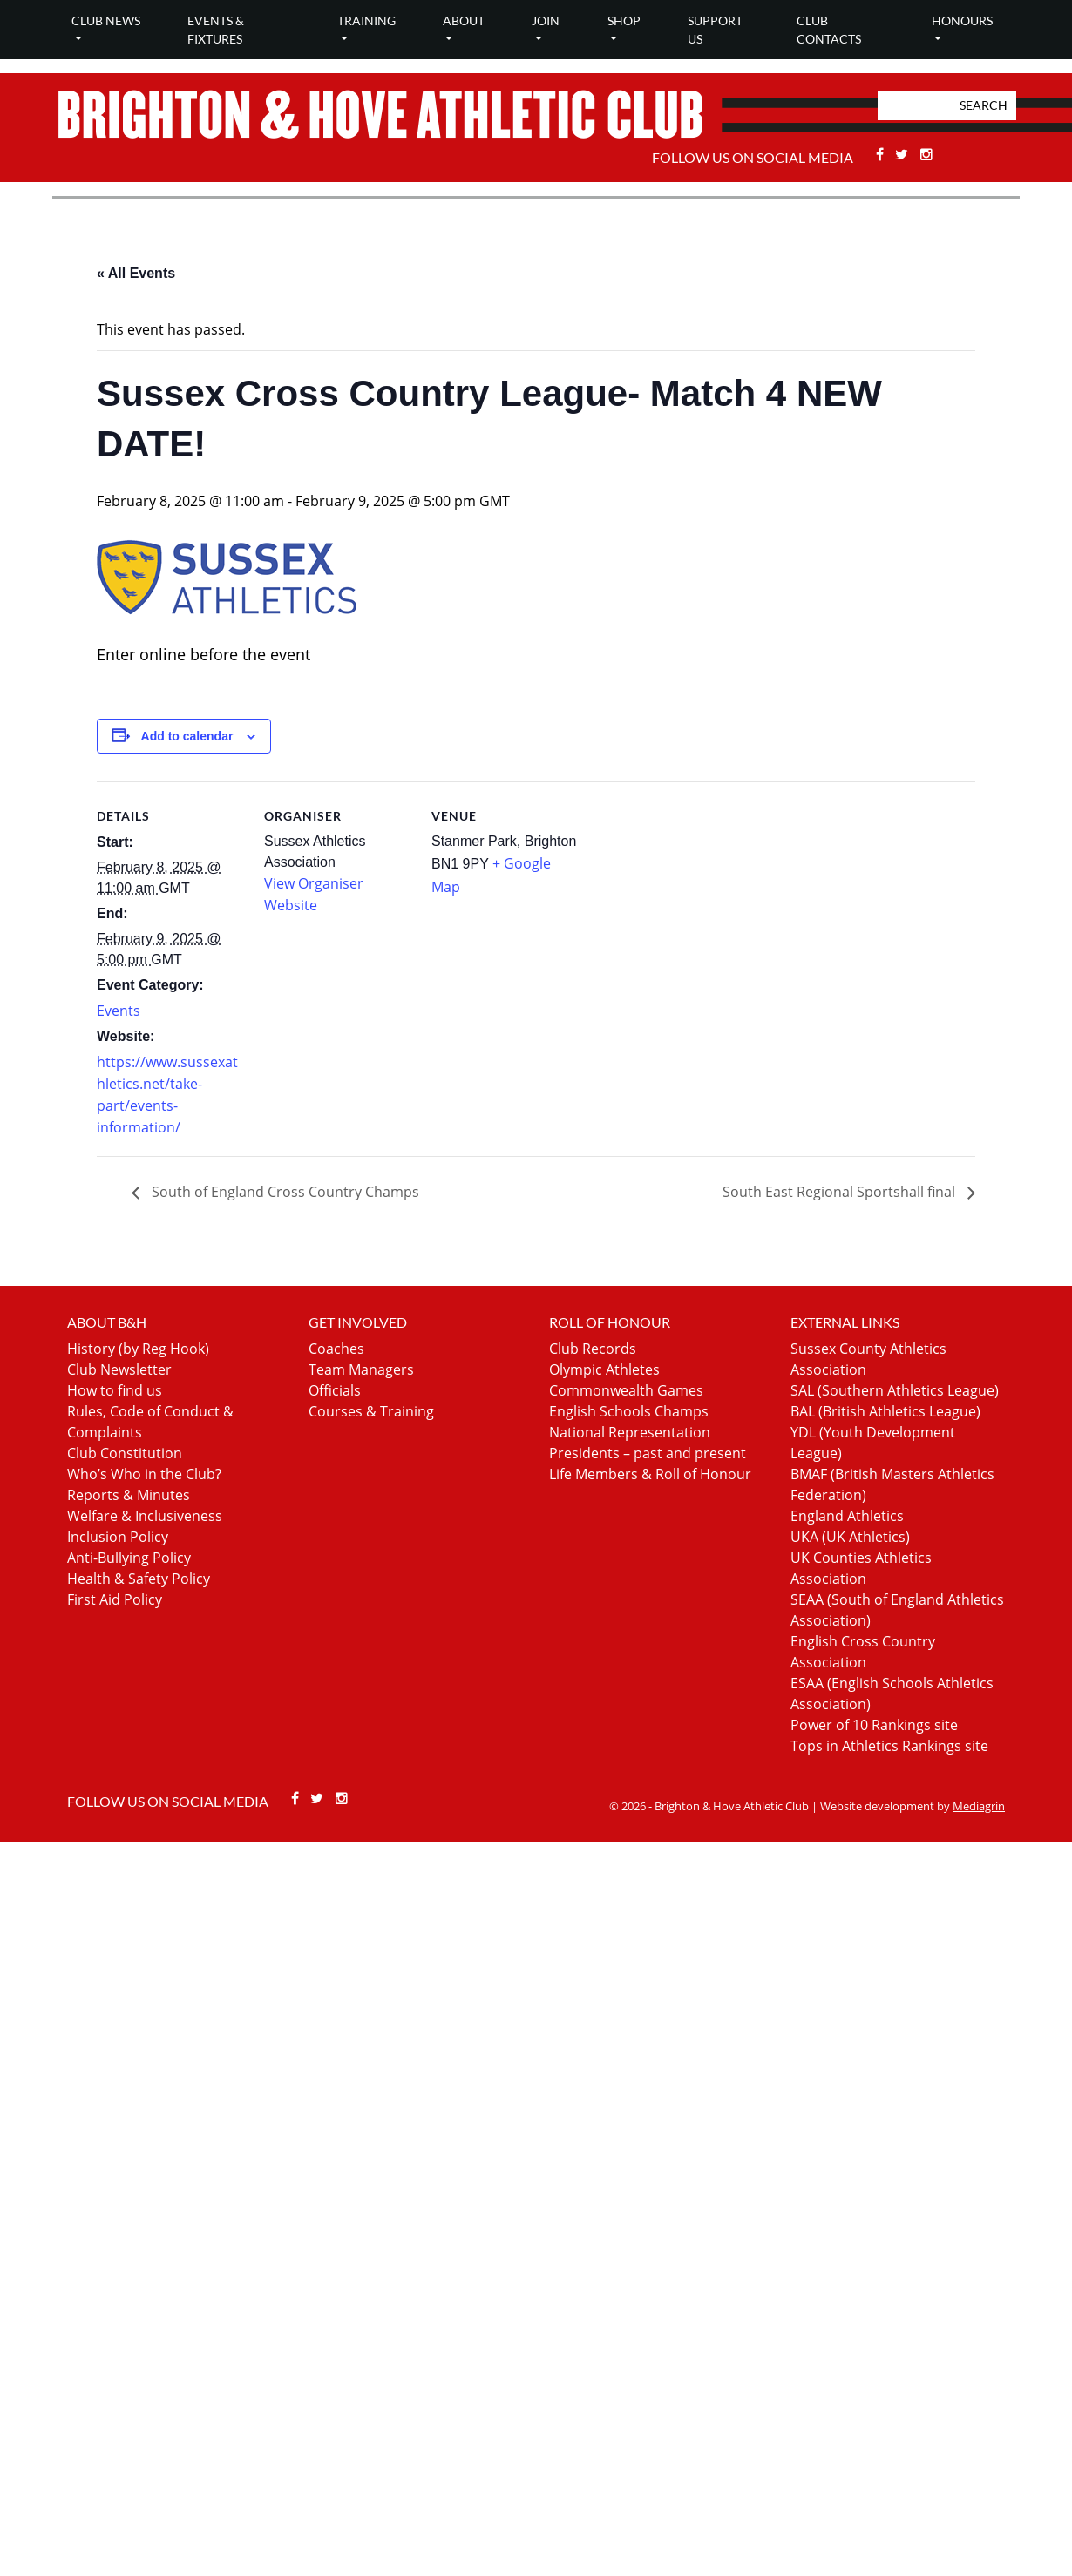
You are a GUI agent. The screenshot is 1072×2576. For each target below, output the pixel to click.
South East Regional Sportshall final (841, 1191)
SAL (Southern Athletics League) (894, 1390)
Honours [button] (962, 20)
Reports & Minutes (128, 1494)
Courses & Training (371, 1411)
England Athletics (847, 1515)
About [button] (464, 20)
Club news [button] (105, 20)
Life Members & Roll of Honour (650, 1474)
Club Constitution (124, 1453)
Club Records (592, 1348)
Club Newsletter (119, 1369)
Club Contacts (829, 29)
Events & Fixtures (215, 29)
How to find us (114, 1390)
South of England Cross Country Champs (283, 1191)
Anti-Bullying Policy (129, 1557)
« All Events (136, 273)
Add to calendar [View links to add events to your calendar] (187, 736)
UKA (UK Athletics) (850, 1536)
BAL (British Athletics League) (885, 1411)
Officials (335, 1390)
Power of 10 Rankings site (874, 1724)
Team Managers (361, 1369)
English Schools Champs (629, 1411)
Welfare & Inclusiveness (144, 1515)
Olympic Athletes (604, 1369)
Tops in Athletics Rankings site (889, 1745)
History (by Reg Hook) (138, 1348)
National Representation (629, 1432)
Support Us (715, 29)
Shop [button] (624, 20)
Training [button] (366, 20)
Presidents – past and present (647, 1453)
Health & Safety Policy (138, 1578)
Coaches (336, 1348)
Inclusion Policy (117, 1536)
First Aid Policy (114, 1599)
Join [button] (546, 20)
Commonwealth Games (626, 1390)
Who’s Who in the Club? (144, 1474)
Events (118, 1010)
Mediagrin (979, 1806)
